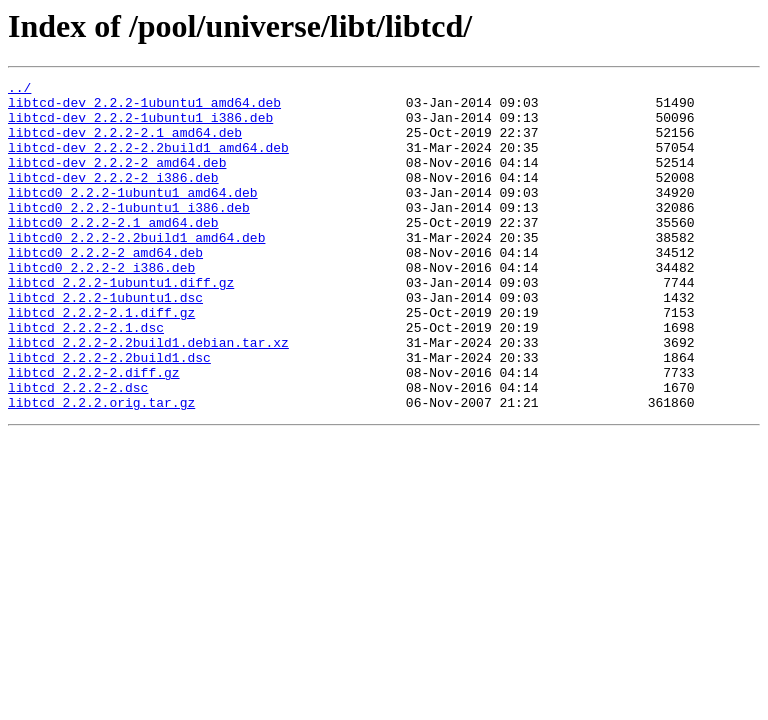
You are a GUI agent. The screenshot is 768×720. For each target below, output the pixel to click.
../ (19, 90)
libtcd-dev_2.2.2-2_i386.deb (113, 198)
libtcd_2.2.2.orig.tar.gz (101, 468)
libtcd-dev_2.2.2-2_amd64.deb (117, 180)
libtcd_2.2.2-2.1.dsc (86, 378)
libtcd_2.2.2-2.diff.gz (94, 432)
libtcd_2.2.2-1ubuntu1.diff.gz (121, 324)
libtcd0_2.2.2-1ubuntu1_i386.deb (129, 234)
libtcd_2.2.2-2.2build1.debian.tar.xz (148, 396)
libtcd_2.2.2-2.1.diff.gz (101, 360)
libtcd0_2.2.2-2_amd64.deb (105, 288)
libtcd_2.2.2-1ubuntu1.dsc (105, 342)
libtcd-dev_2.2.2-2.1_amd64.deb (125, 144)
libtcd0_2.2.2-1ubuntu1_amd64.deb (133, 216)
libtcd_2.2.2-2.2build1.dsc (109, 414)
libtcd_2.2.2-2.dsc (78, 450)
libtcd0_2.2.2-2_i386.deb (101, 306)
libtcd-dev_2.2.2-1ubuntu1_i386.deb (140, 126)
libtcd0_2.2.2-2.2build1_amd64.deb (136, 270)
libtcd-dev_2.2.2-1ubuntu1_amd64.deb (144, 108)
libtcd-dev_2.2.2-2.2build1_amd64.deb (148, 162)
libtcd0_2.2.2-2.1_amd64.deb (113, 252)
